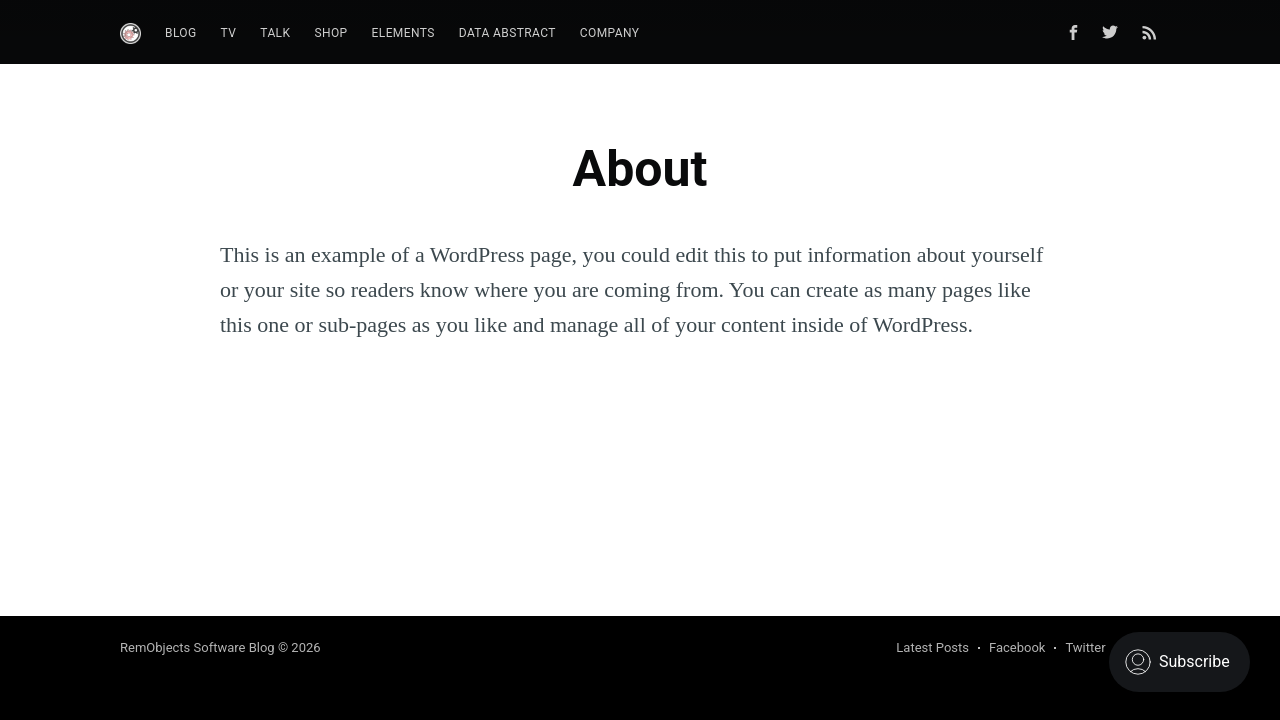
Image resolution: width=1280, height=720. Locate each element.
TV (229, 33)
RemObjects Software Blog (197, 647)
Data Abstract (507, 33)
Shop (330, 33)
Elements (403, 33)
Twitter (1085, 647)
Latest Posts (932, 647)
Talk (275, 33)
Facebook (1017, 647)
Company (610, 33)
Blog (181, 33)
